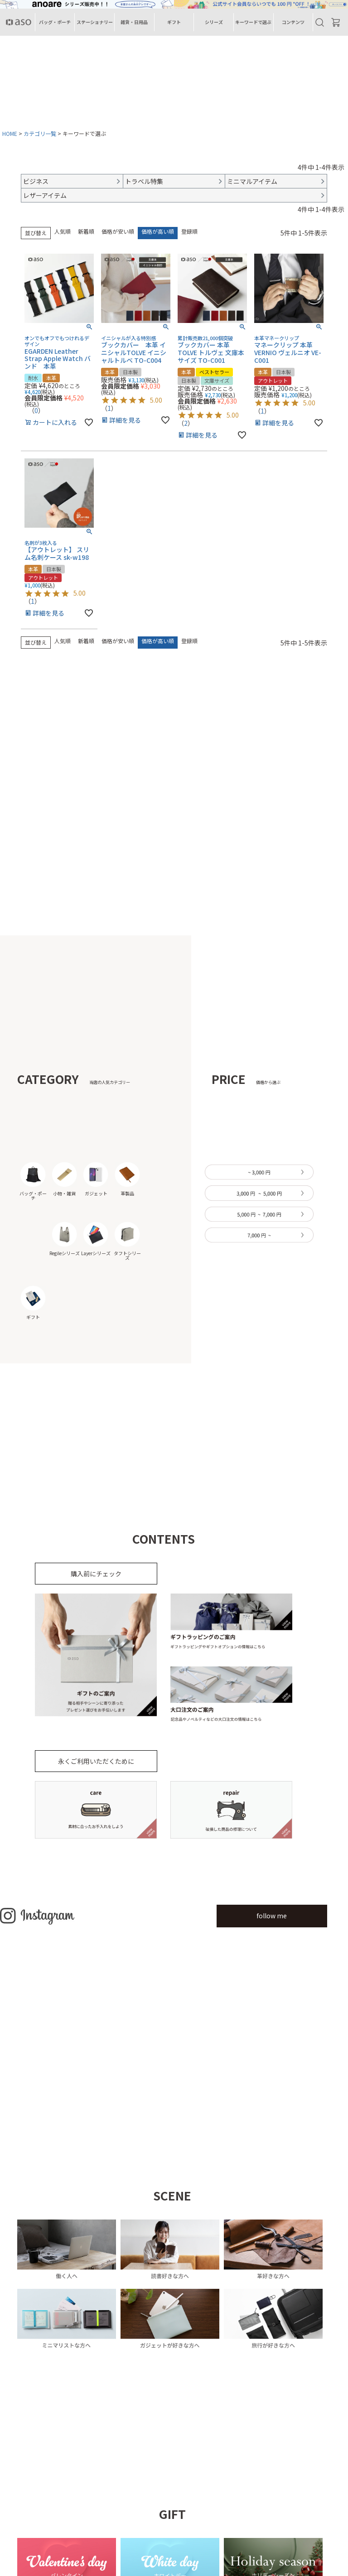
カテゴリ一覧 (40, 133)
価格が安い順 (118, 231)
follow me (271, 1915)
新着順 (86, 231)
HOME (9, 133)
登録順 (189, 231)
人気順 (62, 231)
